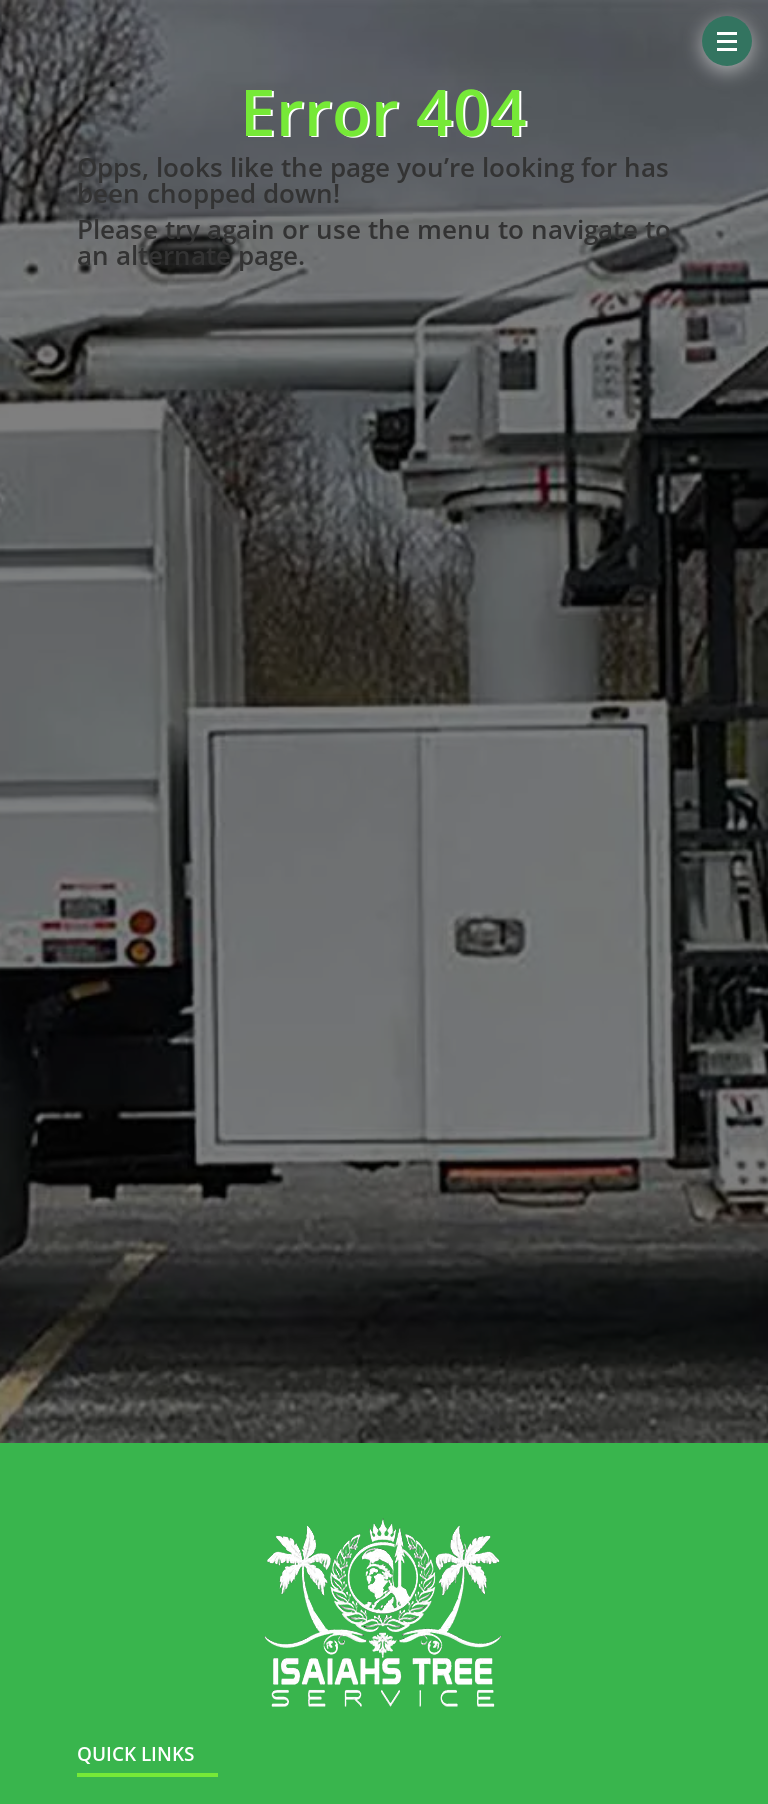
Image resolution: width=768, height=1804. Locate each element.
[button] (727, 41)
